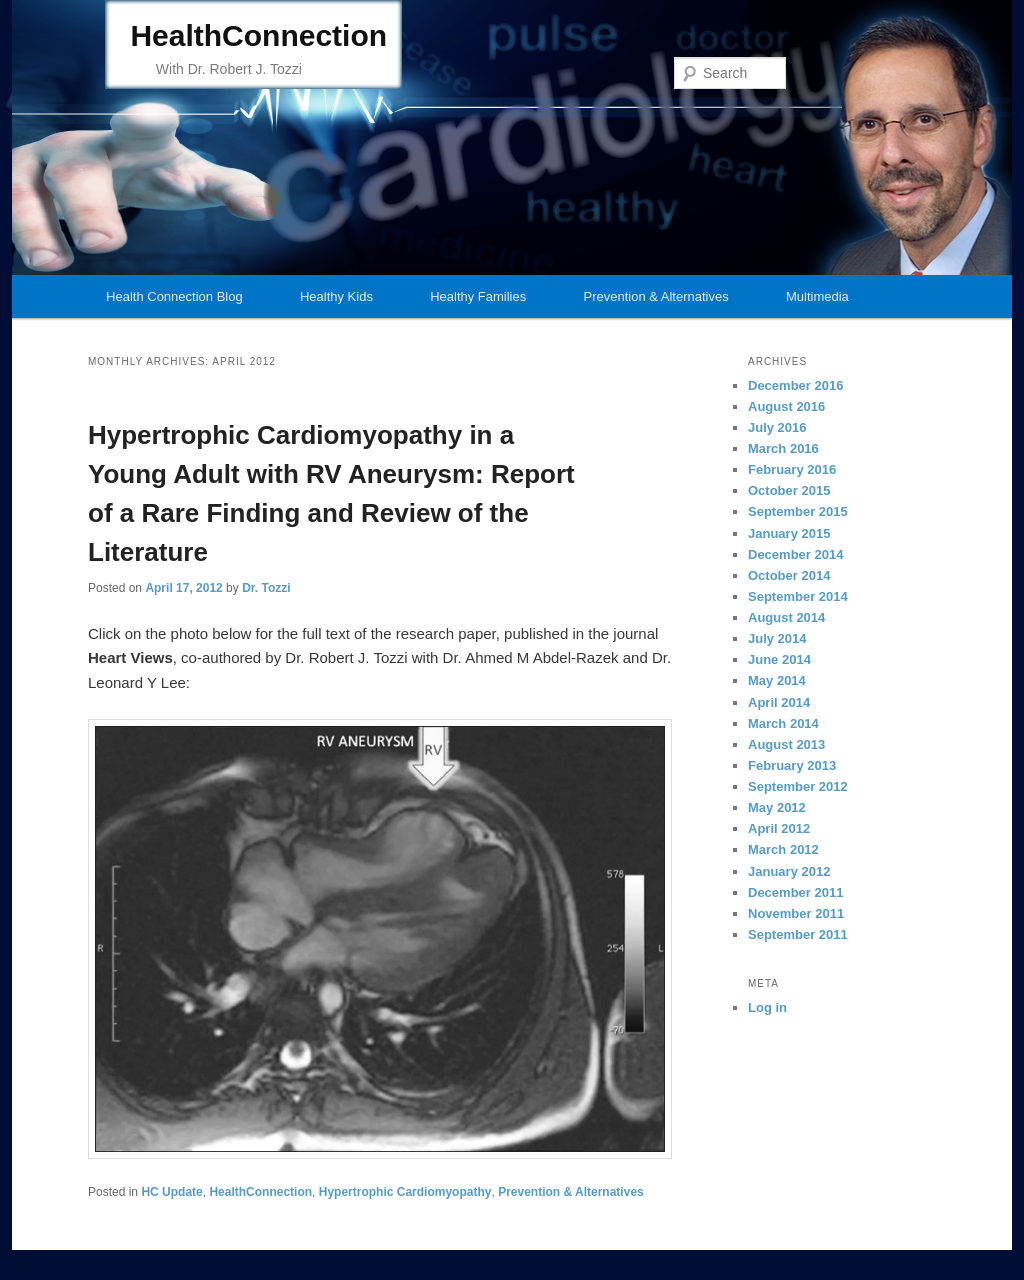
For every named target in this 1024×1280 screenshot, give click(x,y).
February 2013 (792, 765)
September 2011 (798, 934)
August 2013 (786, 744)
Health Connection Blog (174, 296)
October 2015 (789, 490)
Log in (767, 1007)
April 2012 (779, 828)
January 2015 (789, 533)
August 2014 (786, 617)
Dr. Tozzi (266, 588)
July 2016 (777, 427)
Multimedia (817, 296)
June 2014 (779, 659)
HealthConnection (258, 35)
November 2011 (796, 913)
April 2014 (779, 702)
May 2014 (777, 680)
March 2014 (783, 723)
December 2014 (795, 554)
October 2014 (789, 575)
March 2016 (783, 448)
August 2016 (786, 406)
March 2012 (783, 849)
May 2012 (777, 807)
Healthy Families (478, 296)
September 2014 (798, 596)
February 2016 (792, 469)
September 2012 (798, 786)
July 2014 (777, 638)
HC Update (171, 1192)
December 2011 (795, 892)
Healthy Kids (336, 296)
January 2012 (789, 871)
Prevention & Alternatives (655, 296)
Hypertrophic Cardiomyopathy (405, 1192)
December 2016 (795, 385)
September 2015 (798, 511)
